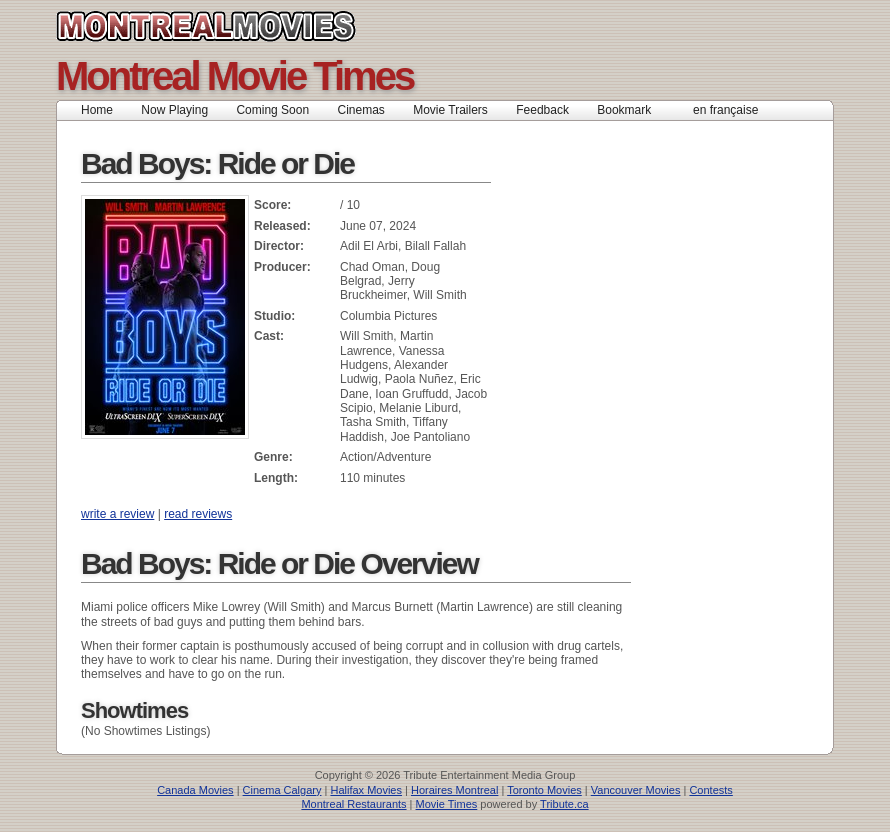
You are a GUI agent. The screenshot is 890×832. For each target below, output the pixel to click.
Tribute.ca (564, 804)
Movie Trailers (450, 110)
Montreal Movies (250, 26)
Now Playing (174, 110)
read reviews (198, 514)
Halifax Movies (366, 790)
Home (97, 110)
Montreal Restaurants (353, 804)
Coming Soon (272, 110)
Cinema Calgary (282, 790)
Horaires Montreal (454, 790)
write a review (117, 514)
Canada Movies (195, 790)
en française (725, 110)
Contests (710, 790)
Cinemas (360, 110)
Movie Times (447, 804)
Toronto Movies (544, 790)
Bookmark (630, 110)
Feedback (542, 110)
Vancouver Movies (636, 790)
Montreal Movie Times (234, 76)
